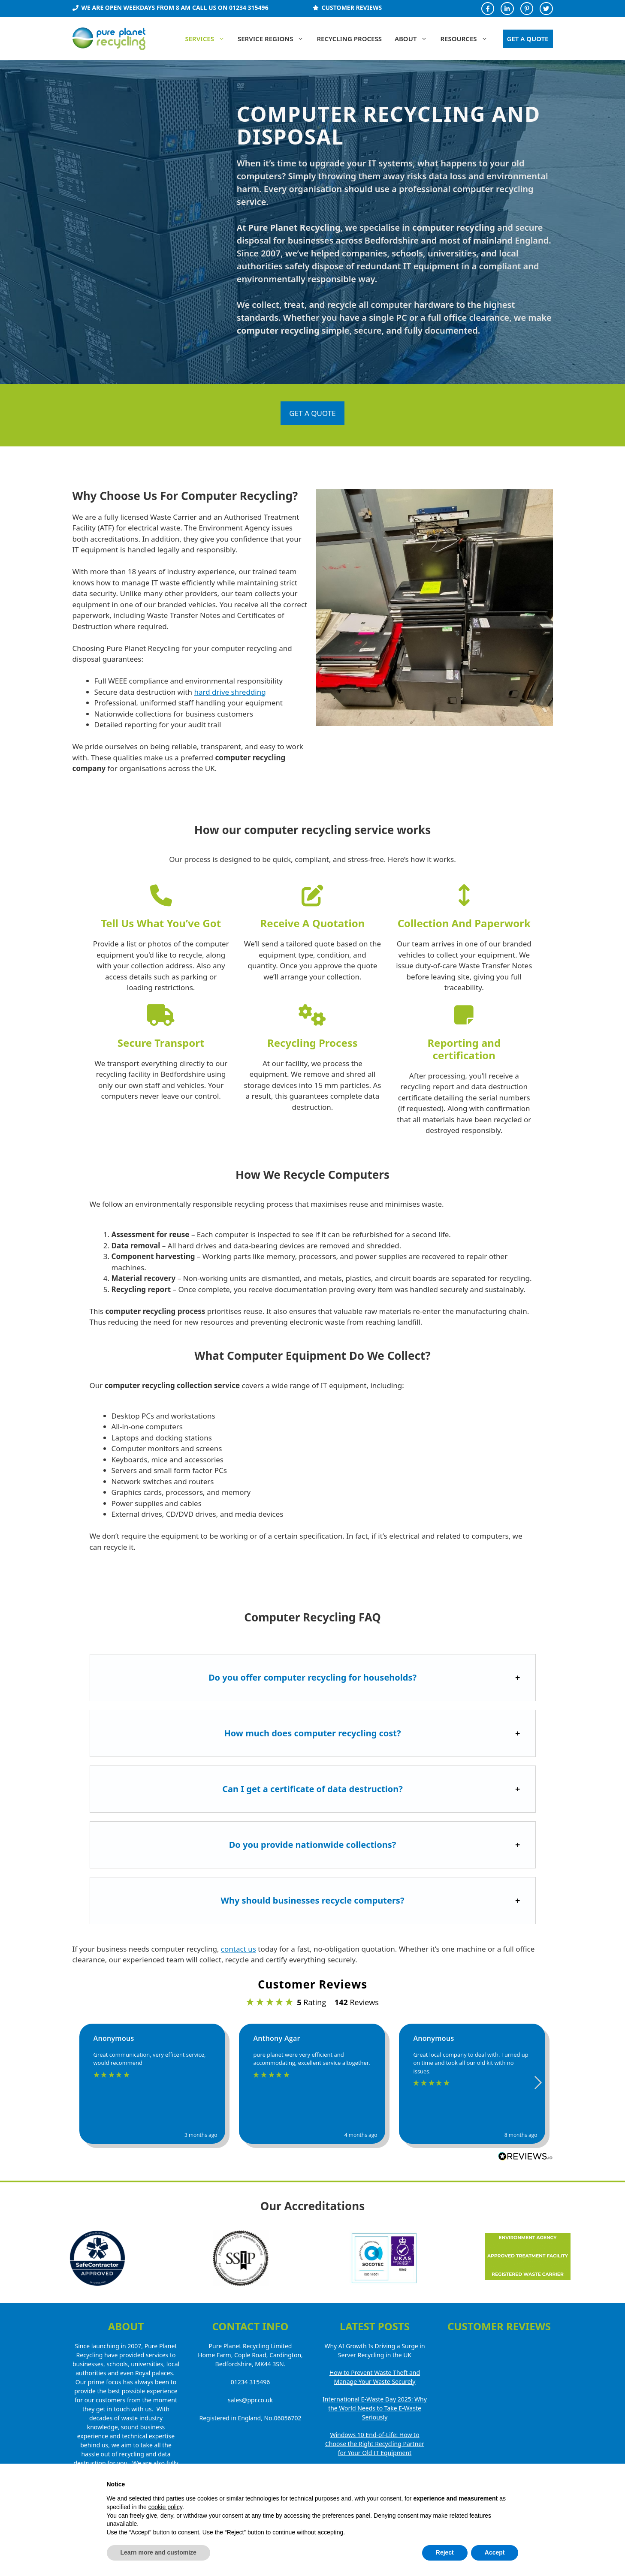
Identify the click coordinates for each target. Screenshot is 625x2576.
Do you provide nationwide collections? (312, 1844)
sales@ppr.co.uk (250, 2400)
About (414, 38)
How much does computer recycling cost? (312, 1733)
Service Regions (274, 38)
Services (208, 38)
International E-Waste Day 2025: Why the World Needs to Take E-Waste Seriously (375, 2408)
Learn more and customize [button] (158, 2552)
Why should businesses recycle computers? (313, 1900)
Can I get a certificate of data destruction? (312, 1789)
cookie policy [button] (165, 2507)
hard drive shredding (230, 692)
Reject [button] (445, 2552)
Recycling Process (349, 38)
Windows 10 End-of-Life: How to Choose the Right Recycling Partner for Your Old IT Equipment (374, 2444)
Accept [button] (495, 2552)
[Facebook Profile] (487, 8)
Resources (467, 38)
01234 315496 (250, 2382)
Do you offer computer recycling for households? (312, 1677)
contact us (238, 1949)
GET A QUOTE (528, 38)
